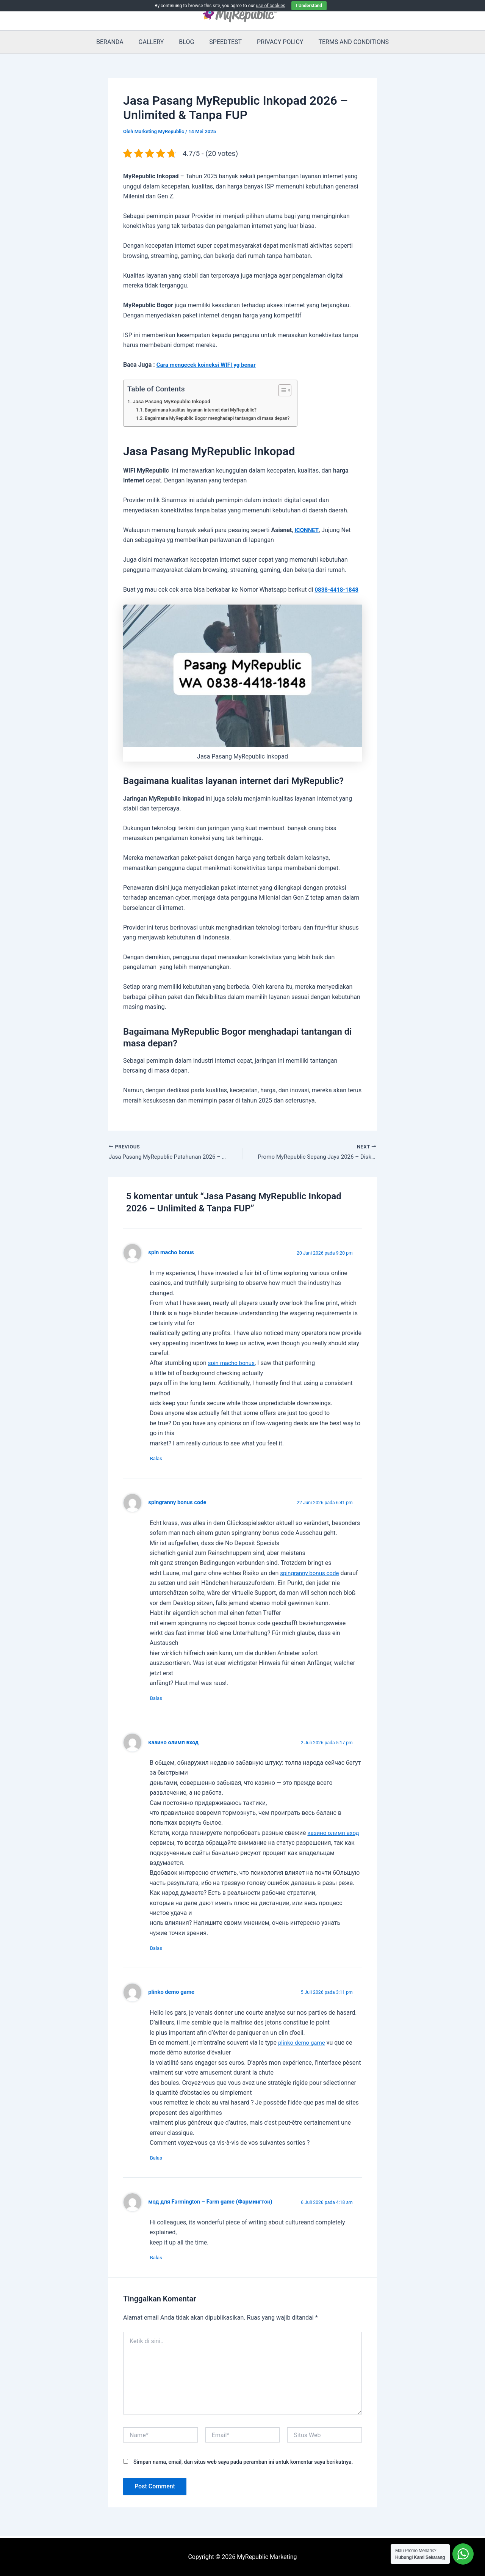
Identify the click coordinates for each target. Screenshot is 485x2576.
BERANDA (117, 42)
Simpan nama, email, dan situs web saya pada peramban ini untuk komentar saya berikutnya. (243, 2466)
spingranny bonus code (179, 1504)
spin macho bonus (172, 1253)
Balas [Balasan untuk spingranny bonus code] (159, 1700)
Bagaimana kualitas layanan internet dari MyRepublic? (204, 410)
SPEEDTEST (224, 42)
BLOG (188, 42)
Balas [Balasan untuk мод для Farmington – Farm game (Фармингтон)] (159, 2262)
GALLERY (156, 42)
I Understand (309, 5)
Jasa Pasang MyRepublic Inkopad (174, 401)
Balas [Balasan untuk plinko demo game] (159, 2161)
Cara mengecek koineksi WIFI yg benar (209, 364)
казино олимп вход (175, 1744)
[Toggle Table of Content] (290, 390)
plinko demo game (172, 1995)
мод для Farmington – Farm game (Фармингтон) (214, 2205)
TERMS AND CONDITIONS (346, 42)
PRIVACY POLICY (275, 42)
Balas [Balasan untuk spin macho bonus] (159, 1460)
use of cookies (270, 5)
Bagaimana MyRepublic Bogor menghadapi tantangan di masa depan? (222, 418)
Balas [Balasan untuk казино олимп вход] (159, 1951)
